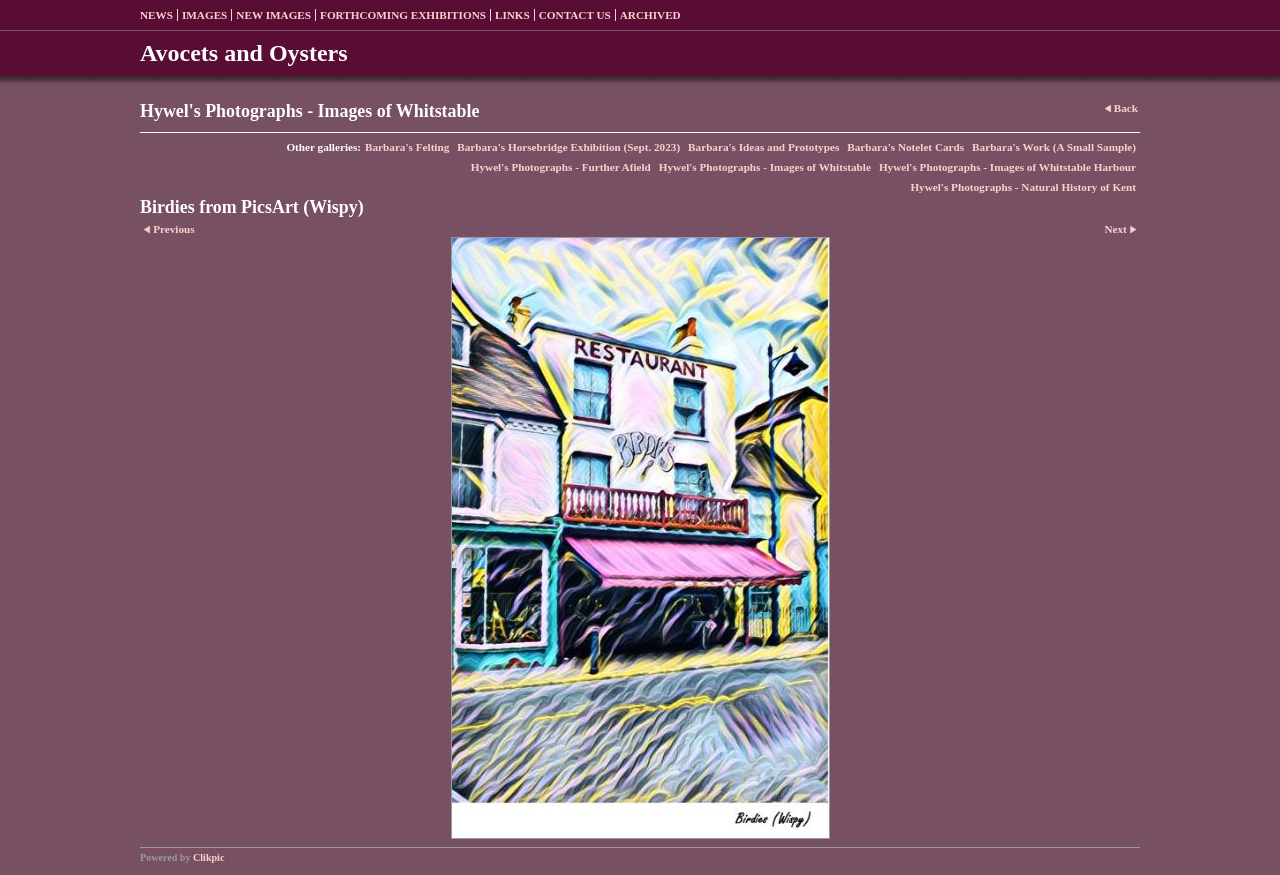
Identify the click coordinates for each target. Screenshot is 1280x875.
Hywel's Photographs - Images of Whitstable (765, 167)
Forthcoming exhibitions (403, 15)
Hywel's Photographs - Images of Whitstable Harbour (1007, 167)
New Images (273, 15)
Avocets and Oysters (244, 53)
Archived (650, 15)
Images (204, 15)
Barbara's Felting (407, 147)
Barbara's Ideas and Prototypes (763, 147)
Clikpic (208, 857)
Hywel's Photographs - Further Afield (561, 167)
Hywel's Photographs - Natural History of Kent (1023, 187)
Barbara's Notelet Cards (905, 147)
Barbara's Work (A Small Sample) (1054, 147)
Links (512, 15)
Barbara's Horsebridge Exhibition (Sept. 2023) (568, 147)
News (156, 15)
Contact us (575, 15)
